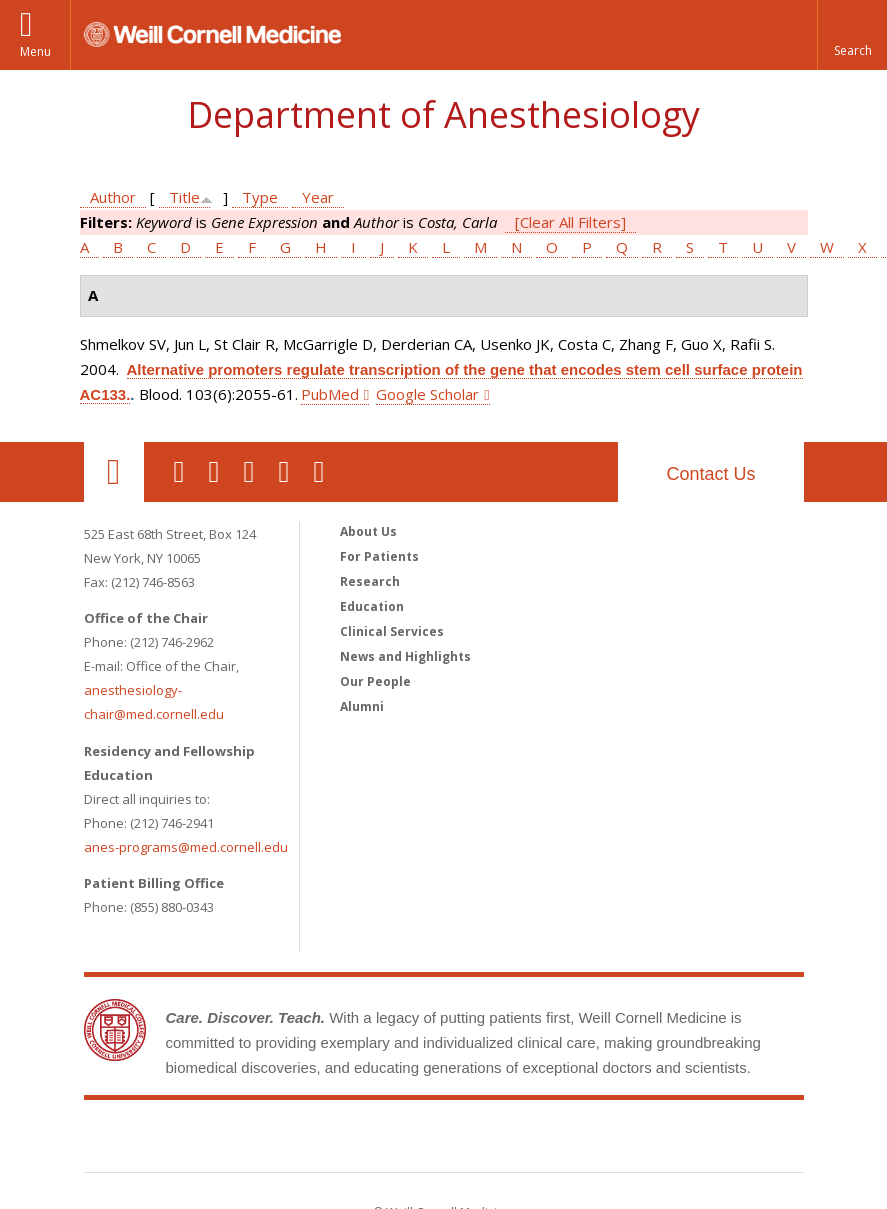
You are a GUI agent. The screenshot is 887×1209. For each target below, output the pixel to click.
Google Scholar (427, 394)
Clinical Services (392, 631)
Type (260, 197)
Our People (375, 681)
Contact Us (710, 474)
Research (370, 581)
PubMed (330, 394)
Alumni (362, 706)
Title (184, 197)
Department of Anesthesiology (443, 114)
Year (318, 197)
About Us (368, 531)
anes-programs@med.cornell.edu (186, 847)
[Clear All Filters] (570, 222)
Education (372, 606)
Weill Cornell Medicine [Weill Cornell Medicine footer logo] (444, 1140)
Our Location (114, 472)
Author (113, 197)
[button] (852, 35)
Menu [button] (35, 51)
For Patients (379, 556)
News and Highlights (405, 656)
